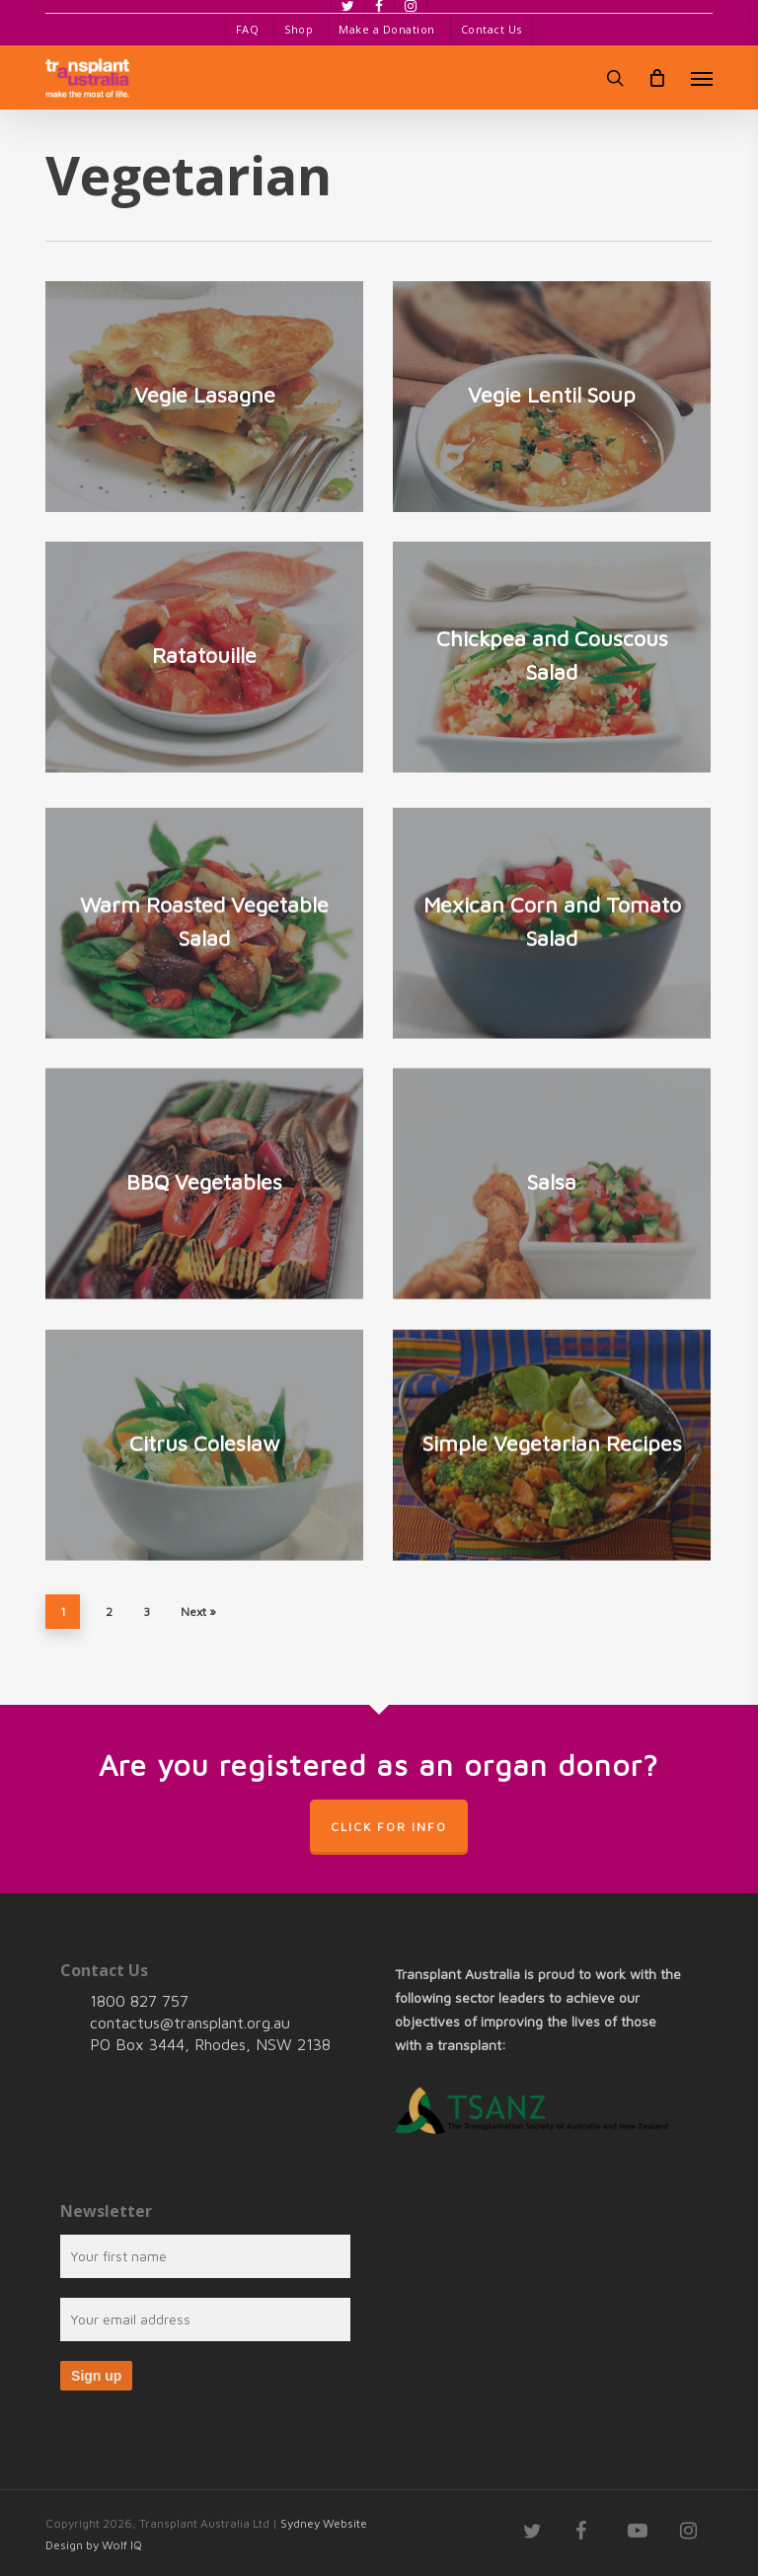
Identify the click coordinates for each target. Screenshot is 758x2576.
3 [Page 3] (146, 1611)
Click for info (389, 1826)
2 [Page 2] (109, 1611)
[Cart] (657, 78)
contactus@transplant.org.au (190, 2022)
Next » (198, 1611)
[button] (702, 78)
